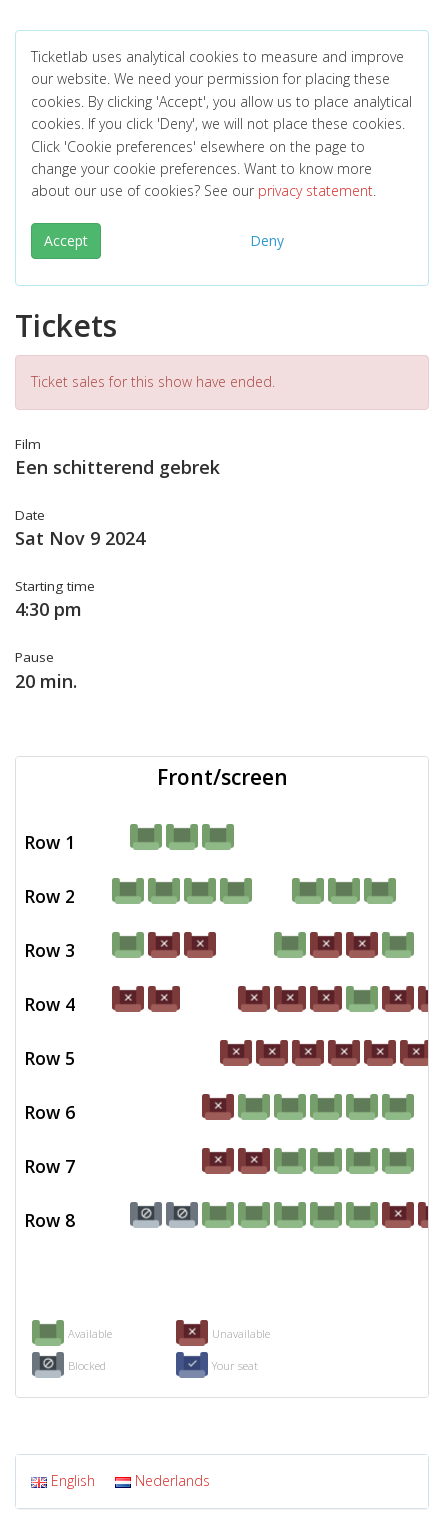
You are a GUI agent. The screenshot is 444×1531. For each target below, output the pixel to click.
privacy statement (315, 190)
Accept (66, 240)
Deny (267, 240)
